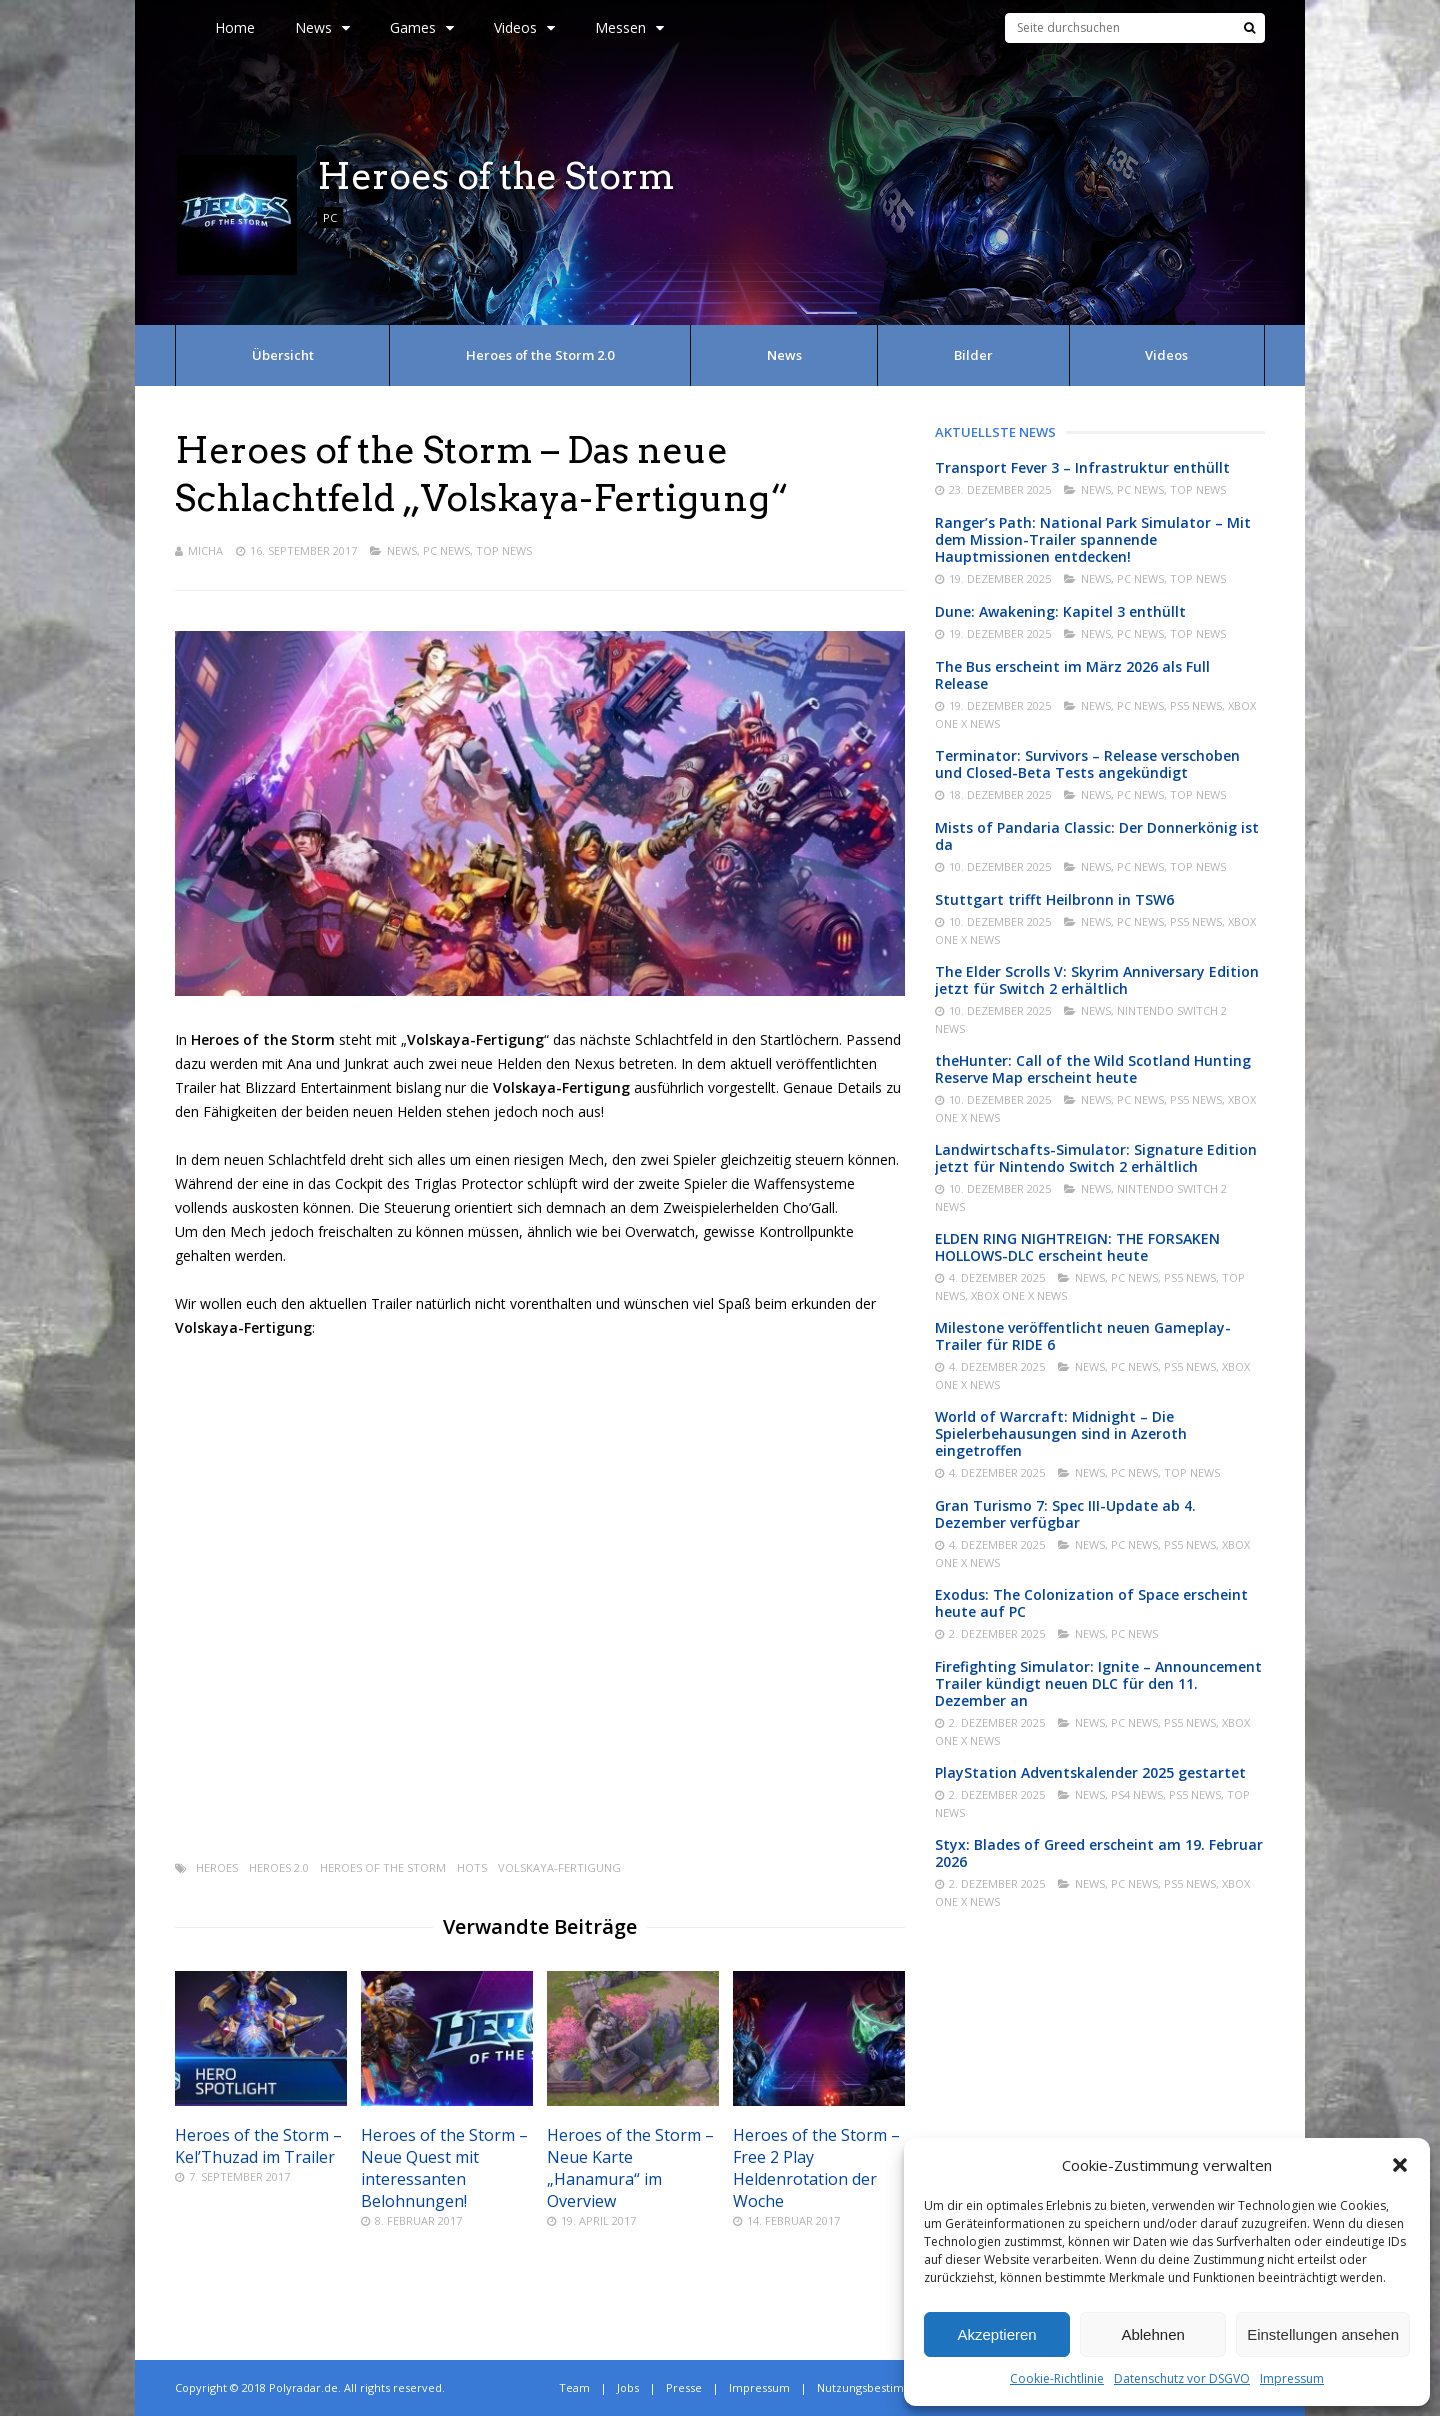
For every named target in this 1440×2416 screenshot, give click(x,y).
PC (330, 217)
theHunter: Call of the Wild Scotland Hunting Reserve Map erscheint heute (1093, 1069)
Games (422, 27)
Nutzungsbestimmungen (883, 2387)
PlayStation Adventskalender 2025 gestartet (1090, 1772)
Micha (205, 550)
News (322, 27)
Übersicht (283, 355)
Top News (504, 550)
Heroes (217, 1867)
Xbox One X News (1019, 1295)
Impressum (1292, 2378)
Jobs (628, 2387)
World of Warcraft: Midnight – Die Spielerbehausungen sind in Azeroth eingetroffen (1061, 1433)
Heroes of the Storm (383, 1867)
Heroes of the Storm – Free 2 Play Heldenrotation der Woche (816, 2168)
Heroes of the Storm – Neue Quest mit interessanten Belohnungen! (444, 2168)
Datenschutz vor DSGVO (1182, 2378)
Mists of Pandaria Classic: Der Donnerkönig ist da (1097, 836)
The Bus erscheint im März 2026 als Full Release (1072, 675)
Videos (524, 27)
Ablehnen (1152, 2334)
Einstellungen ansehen (1323, 2334)
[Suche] (1249, 28)
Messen (629, 27)
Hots (472, 1867)
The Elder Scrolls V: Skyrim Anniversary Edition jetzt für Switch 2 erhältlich (1097, 980)
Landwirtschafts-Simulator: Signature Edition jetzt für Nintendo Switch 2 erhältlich (1096, 1158)
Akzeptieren (996, 2334)
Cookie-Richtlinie (1057, 2378)
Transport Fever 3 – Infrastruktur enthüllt (1082, 467)
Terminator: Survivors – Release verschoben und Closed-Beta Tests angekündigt (1087, 764)
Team (574, 2387)
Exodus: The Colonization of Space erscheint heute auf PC (1091, 1603)
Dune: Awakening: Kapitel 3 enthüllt (1060, 611)
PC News (446, 550)
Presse (684, 2387)
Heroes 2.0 (279, 1867)
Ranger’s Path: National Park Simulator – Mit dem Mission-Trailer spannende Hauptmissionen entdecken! (1093, 539)
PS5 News (1196, 705)
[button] (1400, 2165)
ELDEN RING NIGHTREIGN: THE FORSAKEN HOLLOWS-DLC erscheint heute (1077, 1247)
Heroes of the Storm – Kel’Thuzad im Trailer (258, 2146)
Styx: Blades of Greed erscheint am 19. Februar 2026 (1099, 1853)
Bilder (973, 355)
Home (235, 27)
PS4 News (1137, 1794)
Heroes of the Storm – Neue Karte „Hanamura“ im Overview (630, 2168)
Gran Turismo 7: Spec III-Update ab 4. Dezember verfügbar (1065, 1514)
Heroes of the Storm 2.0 (540, 355)
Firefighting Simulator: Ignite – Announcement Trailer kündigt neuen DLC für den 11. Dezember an (1098, 1683)
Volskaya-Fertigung (559, 1867)
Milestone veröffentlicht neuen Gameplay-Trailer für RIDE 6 (1083, 1336)
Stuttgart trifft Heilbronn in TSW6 (1054, 899)
